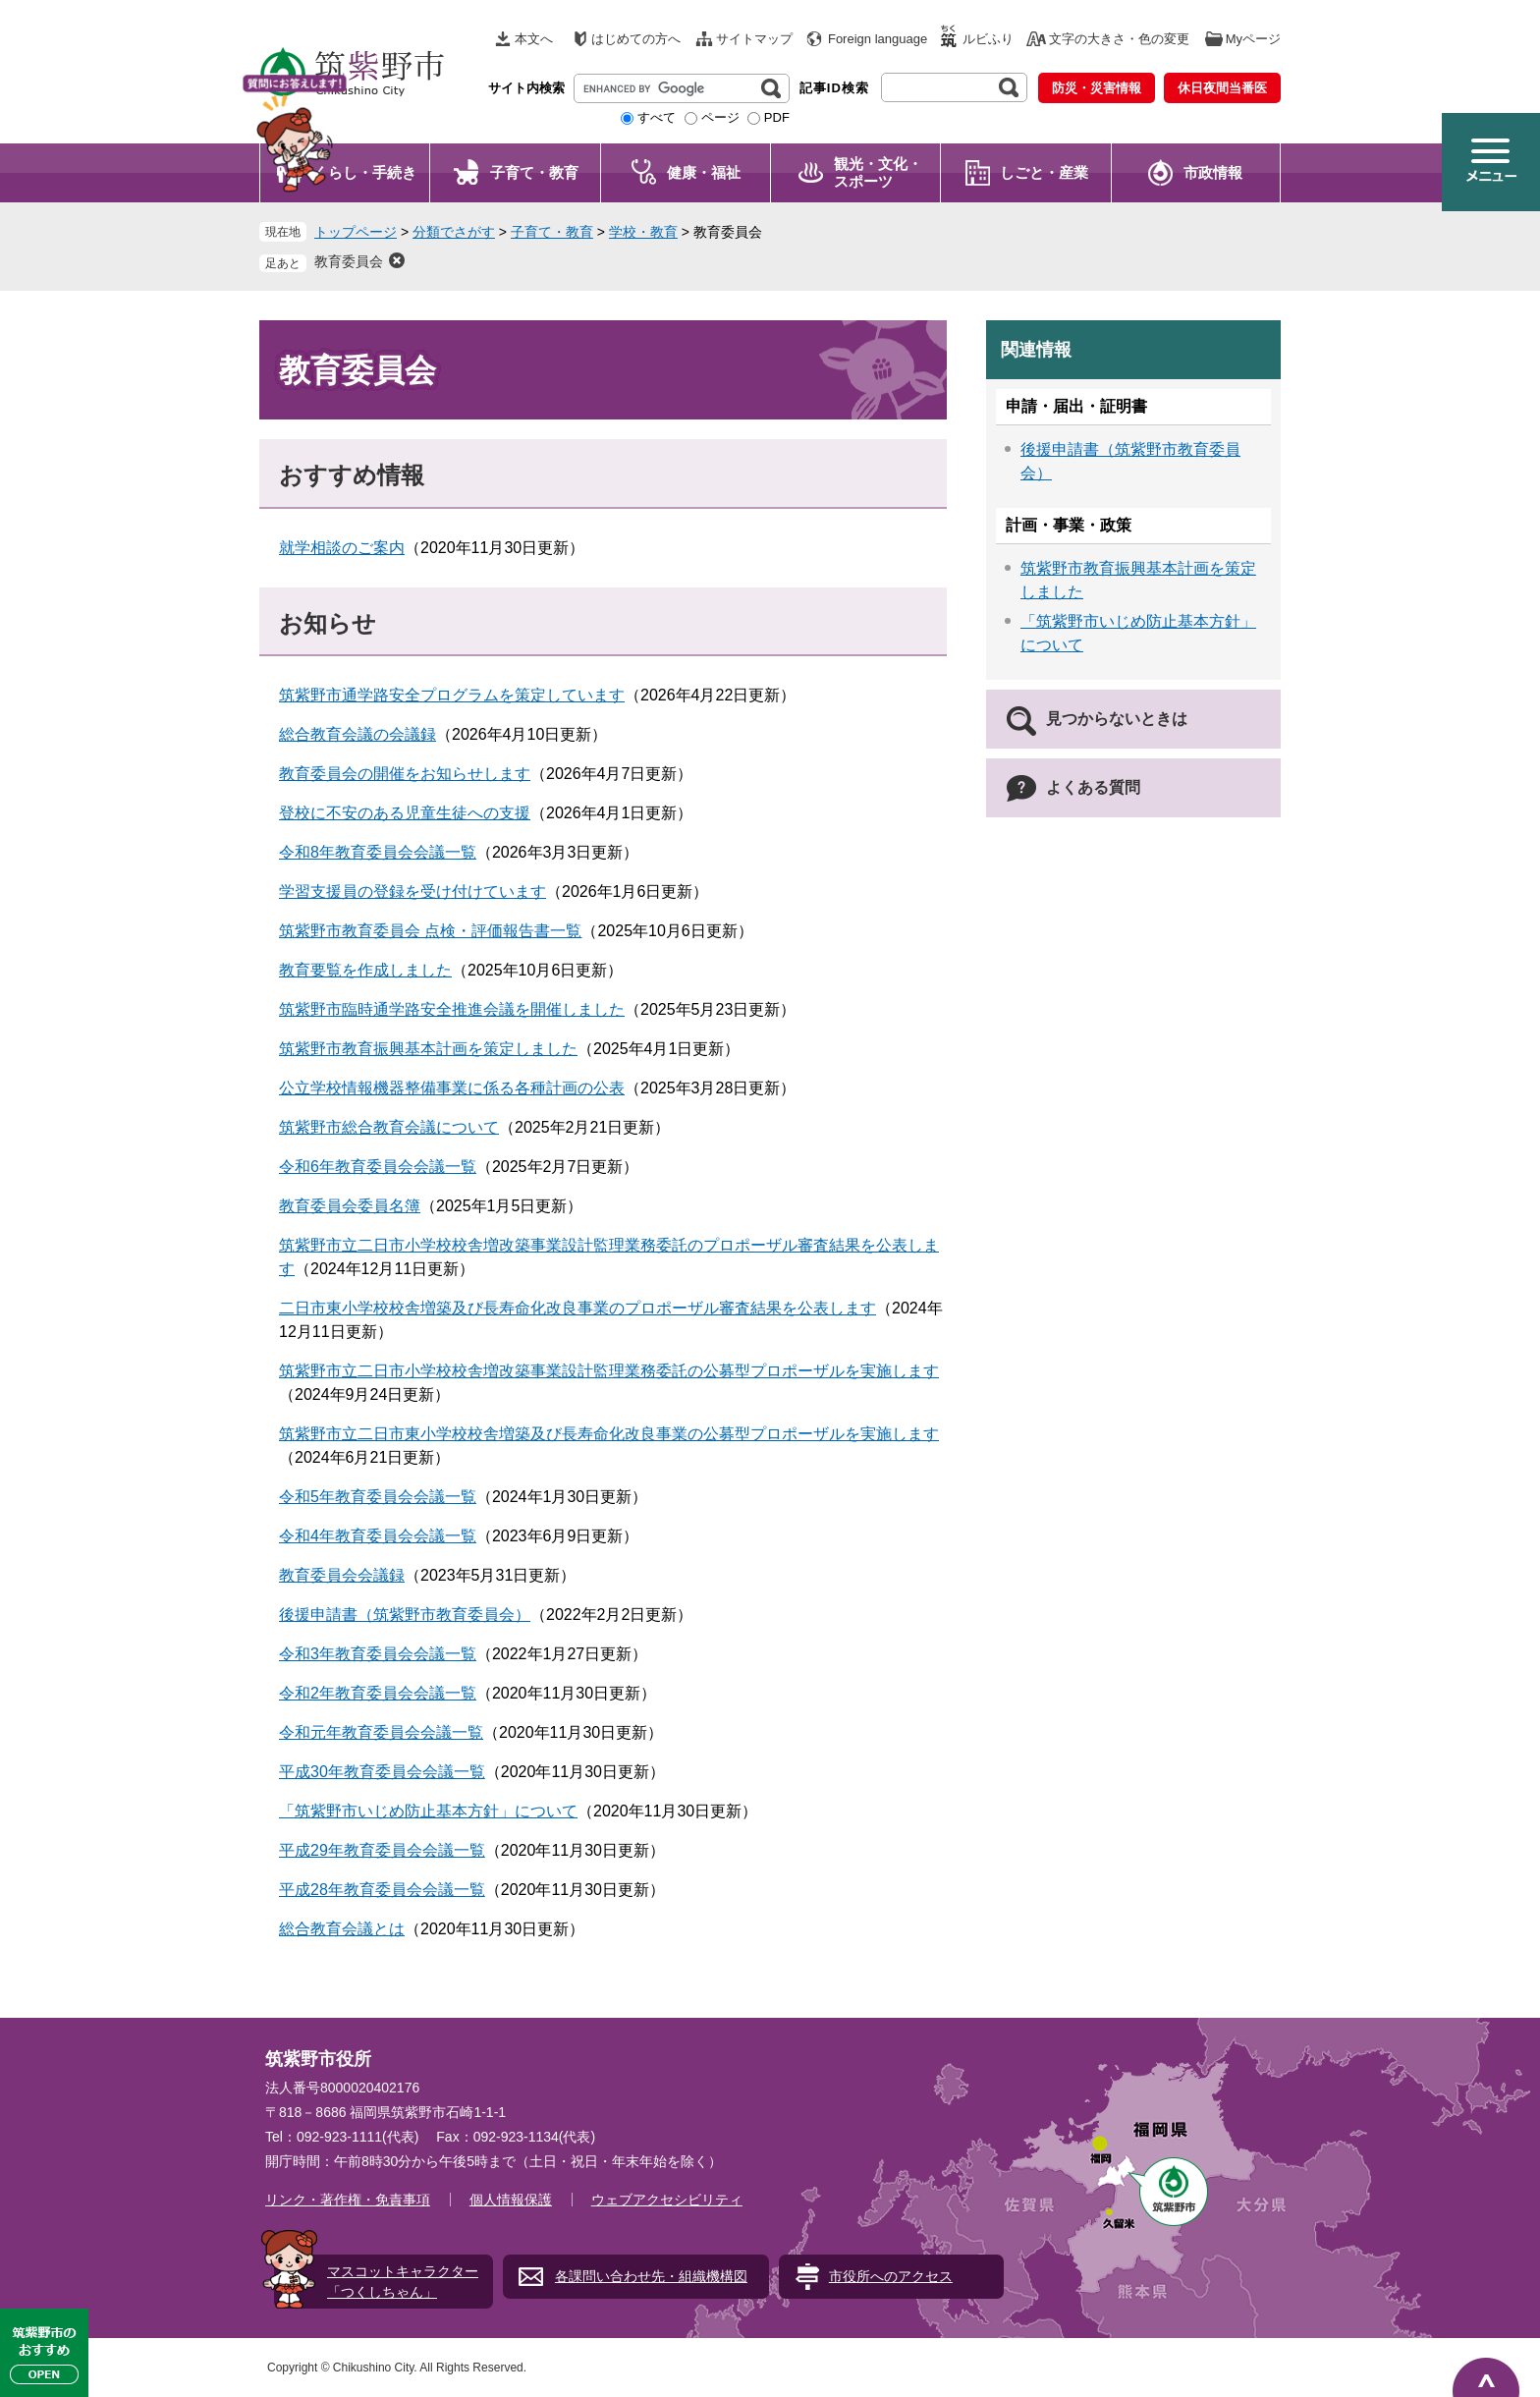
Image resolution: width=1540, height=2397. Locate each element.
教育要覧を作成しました (365, 970)
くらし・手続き (364, 172)
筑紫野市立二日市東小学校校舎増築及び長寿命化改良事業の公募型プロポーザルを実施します (609, 1433)
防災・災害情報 (1096, 88)
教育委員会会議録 (342, 1575)
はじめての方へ (636, 38)
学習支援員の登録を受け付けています (412, 891)
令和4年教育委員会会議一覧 (377, 1536)
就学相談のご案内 (342, 547)
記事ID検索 (834, 88)
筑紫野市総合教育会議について (389, 1127)
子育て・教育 (534, 172)
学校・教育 (643, 232)
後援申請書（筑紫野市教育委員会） (404, 1614)
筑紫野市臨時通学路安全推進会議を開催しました (452, 1009)
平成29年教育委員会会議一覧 (382, 1850)
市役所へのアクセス (891, 2276)
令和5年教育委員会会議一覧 (377, 1496)
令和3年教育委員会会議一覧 (377, 1653)
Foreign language (877, 38)
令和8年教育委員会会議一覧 (377, 852)
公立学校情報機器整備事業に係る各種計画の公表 (452, 1088)
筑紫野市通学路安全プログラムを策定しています (452, 695)
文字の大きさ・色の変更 (1119, 38)
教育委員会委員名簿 (349, 1206)
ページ (720, 117)
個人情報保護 (510, 2199)
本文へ (534, 38)
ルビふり (988, 38)
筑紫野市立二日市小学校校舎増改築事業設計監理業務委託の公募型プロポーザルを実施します (609, 1371)
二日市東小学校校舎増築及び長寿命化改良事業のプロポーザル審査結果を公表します (577, 1308)
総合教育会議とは (342, 1929)
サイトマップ (754, 38)
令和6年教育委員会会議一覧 (377, 1166)
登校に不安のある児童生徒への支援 (404, 813)
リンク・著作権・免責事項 (347, 2199)
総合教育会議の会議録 (357, 734)
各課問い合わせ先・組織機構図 (651, 2276)
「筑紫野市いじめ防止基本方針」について (428, 1811)
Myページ (1253, 38)
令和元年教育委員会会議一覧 (381, 1732)
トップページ (355, 232)
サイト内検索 (526, 88)
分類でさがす (453, 232)
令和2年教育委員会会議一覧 (377, 1693)
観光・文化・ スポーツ (878, 172)
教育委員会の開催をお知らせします (404, 773)
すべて (656, 117)
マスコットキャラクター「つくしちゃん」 (402, 2281)
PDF (777, 117)
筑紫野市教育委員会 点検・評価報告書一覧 (430, 930)
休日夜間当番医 (1222, 88)
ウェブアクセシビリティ (666, 2199)
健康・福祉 (704, 172)
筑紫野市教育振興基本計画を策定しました (428, 1048)
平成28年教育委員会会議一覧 (382, 1889)
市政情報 (1212, 172)
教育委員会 (348, 261)
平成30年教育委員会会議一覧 (382, 1771)
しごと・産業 (1044, 172)
